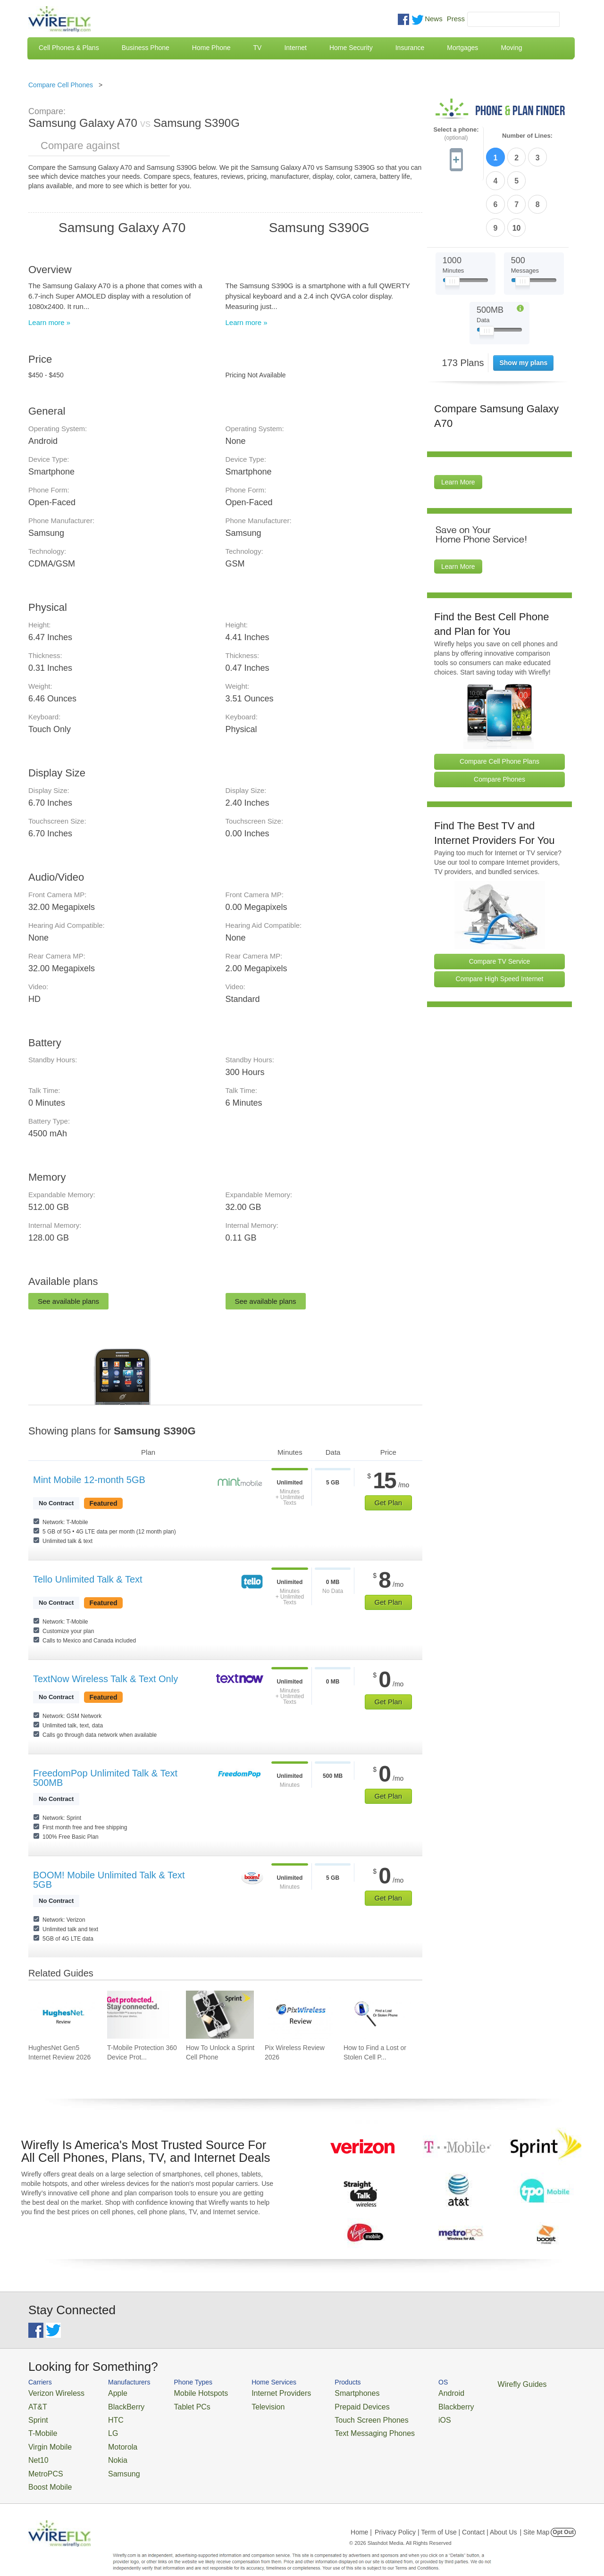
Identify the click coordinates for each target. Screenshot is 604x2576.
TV (257, 47)
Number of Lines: (527, 136)
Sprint (36, 2415)
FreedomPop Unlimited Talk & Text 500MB (105, 1777)
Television (244, 2404)
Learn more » (49, 322)
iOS (397, 2415)
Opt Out (563, 2516)
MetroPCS (42, 2460)
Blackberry (406, 2404)
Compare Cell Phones (60, 85)
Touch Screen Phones (333, 2415)
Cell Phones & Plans (69, 47)
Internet (295, 47)
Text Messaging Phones (335, 2426)
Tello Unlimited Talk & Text (88, 1579)
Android (402, 2392)
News (434, 19)
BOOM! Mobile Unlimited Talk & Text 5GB (109, 1879)
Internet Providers (255, 2392)
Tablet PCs (178, 2404)
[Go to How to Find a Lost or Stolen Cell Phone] (377, 2015)
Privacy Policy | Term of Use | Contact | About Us (446, 2516)
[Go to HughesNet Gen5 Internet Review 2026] (62, 2015)
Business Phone (145, 47)
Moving (511, 47)
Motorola (110, 2438)
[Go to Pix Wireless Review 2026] (299, 2015)
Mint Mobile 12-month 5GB (89, 1479)
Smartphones (321, 2392)
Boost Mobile (46, 2472)
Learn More (458, 424)
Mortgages (462, 47)
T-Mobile (40, 2426)
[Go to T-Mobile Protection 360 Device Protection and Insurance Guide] (141, 2015)
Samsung (111, 2460)
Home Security (351, 47)
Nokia (105, 2449)
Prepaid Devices (325, 2404)
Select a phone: (455, 133)
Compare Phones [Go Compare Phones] (499, 721)
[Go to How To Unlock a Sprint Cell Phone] (220, 2015)
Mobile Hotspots (185, 2392)
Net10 (36, 2449)
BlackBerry (112, 2404)
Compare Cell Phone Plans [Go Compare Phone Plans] (499, 703)
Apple (105, 2392)
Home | (361, 2516)
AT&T (35, 2404)
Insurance (409, 47)
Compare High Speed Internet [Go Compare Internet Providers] (500, 921)
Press (456, 19)
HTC (104, 2415)
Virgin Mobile (46, 2438)
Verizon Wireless (51, 2392)
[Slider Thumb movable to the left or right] (452, 225)
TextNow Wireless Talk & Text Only (105, 1679)
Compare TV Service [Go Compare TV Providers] (499, 903)
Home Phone (211, 47)
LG (102, 2426)
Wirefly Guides (466, 2383)
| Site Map (535, 2516)
